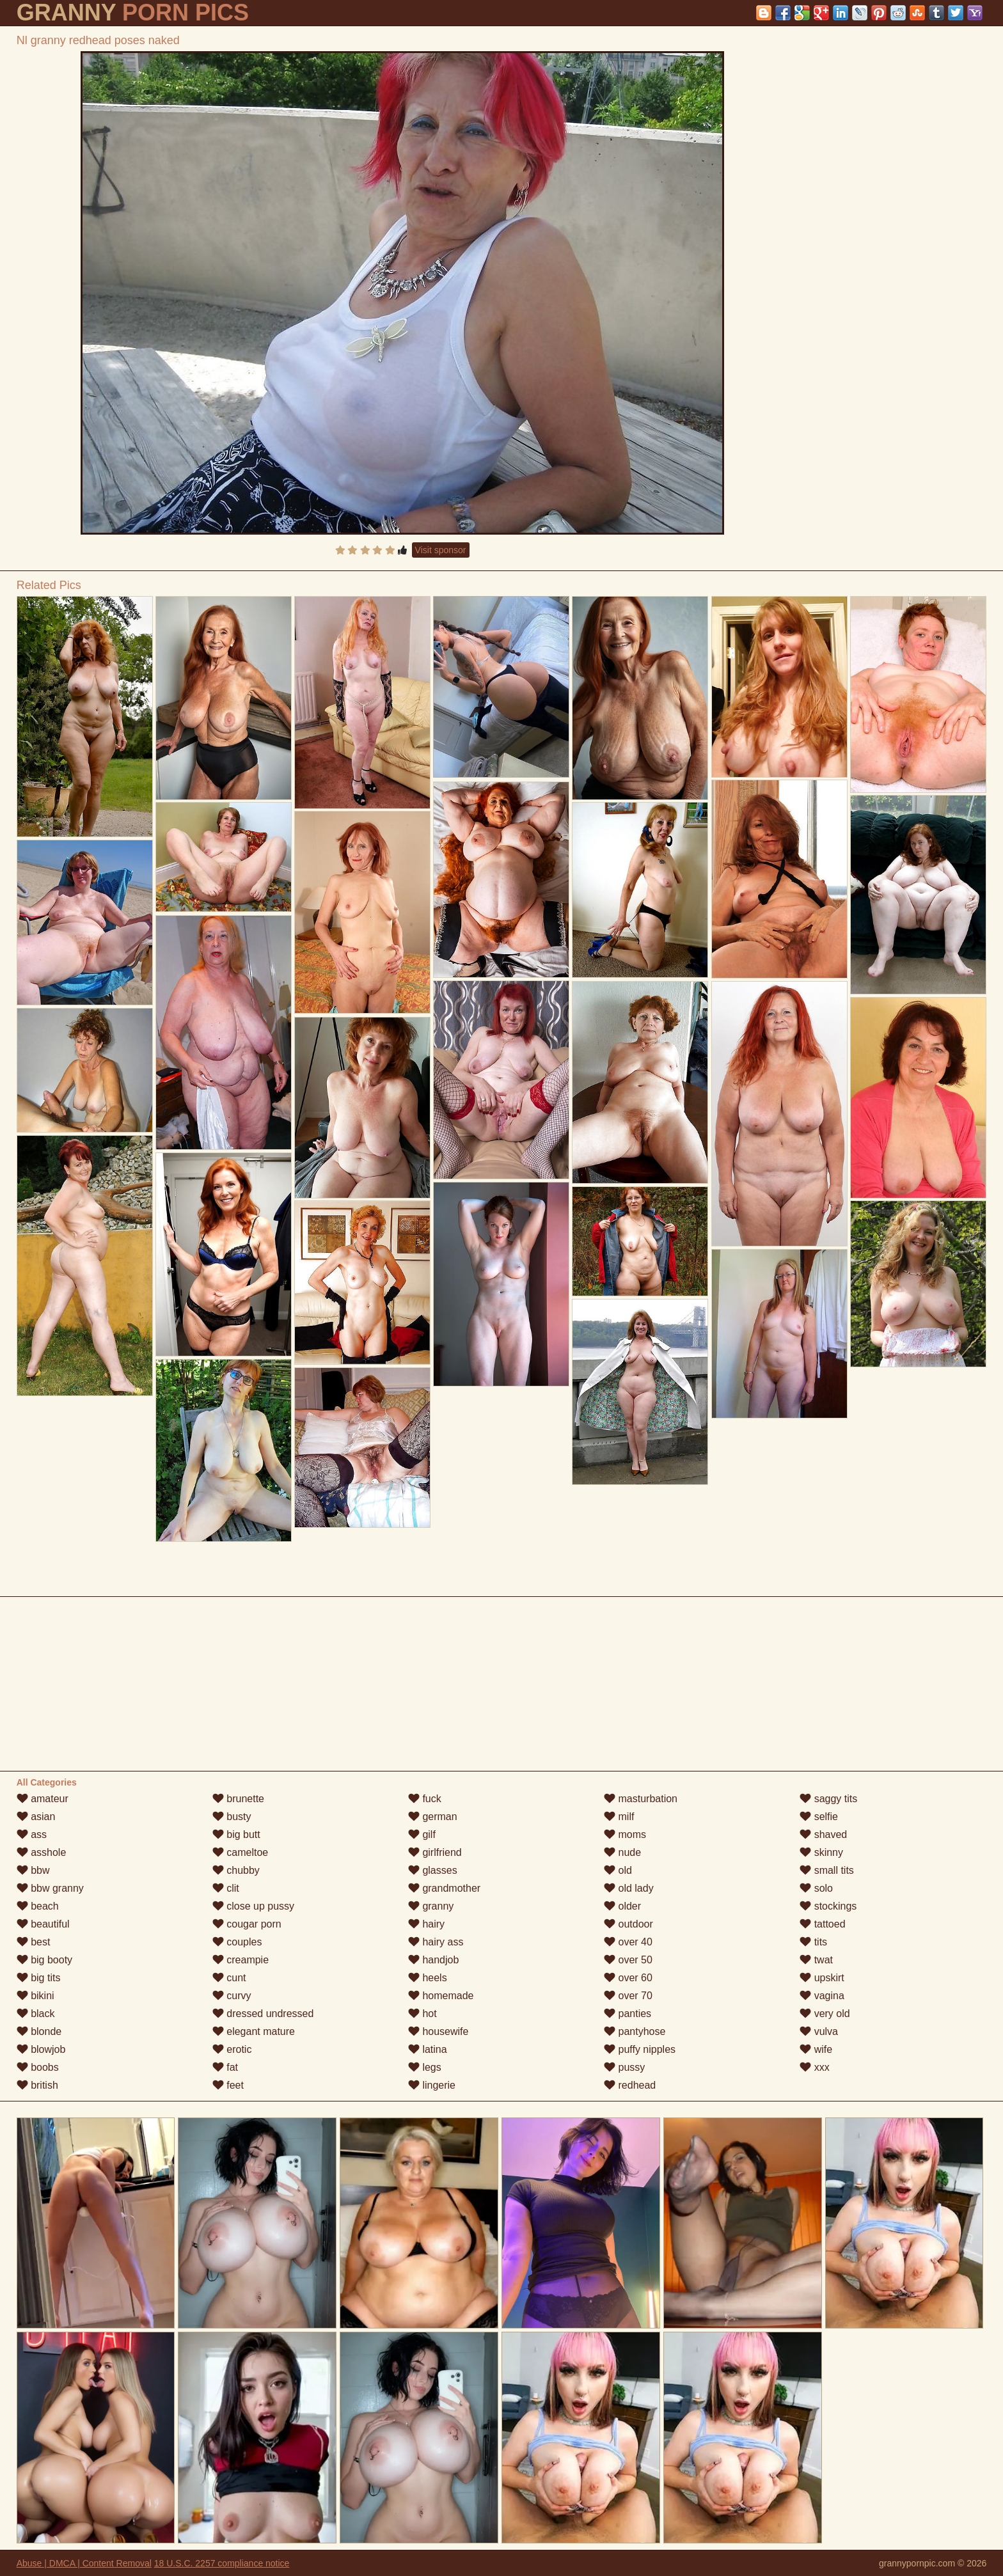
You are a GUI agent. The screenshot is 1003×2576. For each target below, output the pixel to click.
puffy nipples (639, 2049)
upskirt (822, 1977)
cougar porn (246, 1924)
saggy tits (828, 1798)
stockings (828, 1906)
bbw (33, 1870)
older (622, 1906)
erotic (232, 2049)
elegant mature (253, 2031)
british (37, 2085)
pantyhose (634, 2031)
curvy (231, 1995)
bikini (35, 1995)
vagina (822, 1995)
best (34, 1941)
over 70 (628, 1995)
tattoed (822, 1924)
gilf (422, 1834)
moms (625, 1834)
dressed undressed (263, 2013)
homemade (441, 1995)
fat (225, 2067)
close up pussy (253, 1906)
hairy (426, 1924)
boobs (38, 2067)
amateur (42, 1798)
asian (36, 1816)
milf (619, 1816)
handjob (433, 1959)
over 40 (628, 1941)
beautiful (43, 1924)
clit (225, 1888)
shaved (823, 1834)
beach (38, 1906)
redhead (630, 2085)
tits (813, 1941)
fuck (424, 1798)
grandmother (444, 1888)
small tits (827, 1870)
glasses (432, 1870)
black (36, 2013)
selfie (819, 1816)
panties (627, 2013)
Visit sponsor (440, 550)
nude (622, 1852)
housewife (438, 2031)
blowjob (41, 2049)
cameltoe (240, 1852)
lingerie (431, 2085)
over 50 (628, 1959)
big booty (44, 1959)
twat (816, 1959)
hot (422, 2013)
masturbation (640, 1798)
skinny (821, 1852)
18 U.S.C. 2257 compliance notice (222, 2563)
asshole (42, 1852)
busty (231, 1816)
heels (427, 1977)
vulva (819, 2031)
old (618, 1870)
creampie (240, 1959)
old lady (629, 1888)
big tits (39, 1977)
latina (427, 2049)
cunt (229, 1977)
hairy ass (435, 1941)
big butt (236, 1834)
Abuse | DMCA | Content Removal (84, 2563)
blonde (39, 2031)
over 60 (628, 1977)
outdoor (628, 1924)
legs (424, 2067)
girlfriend (435, 1852)
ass (32, 1834)
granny (431, 1906)
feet (228, 2085)
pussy (624, 2067)
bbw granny (50, 1888)
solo (816, 1888)
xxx (814, 2067)
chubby (236, 1870)
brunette (238, 1798)
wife (816, 2049)
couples (237, 1941)
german (432, 1816)
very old (824, 2013)
